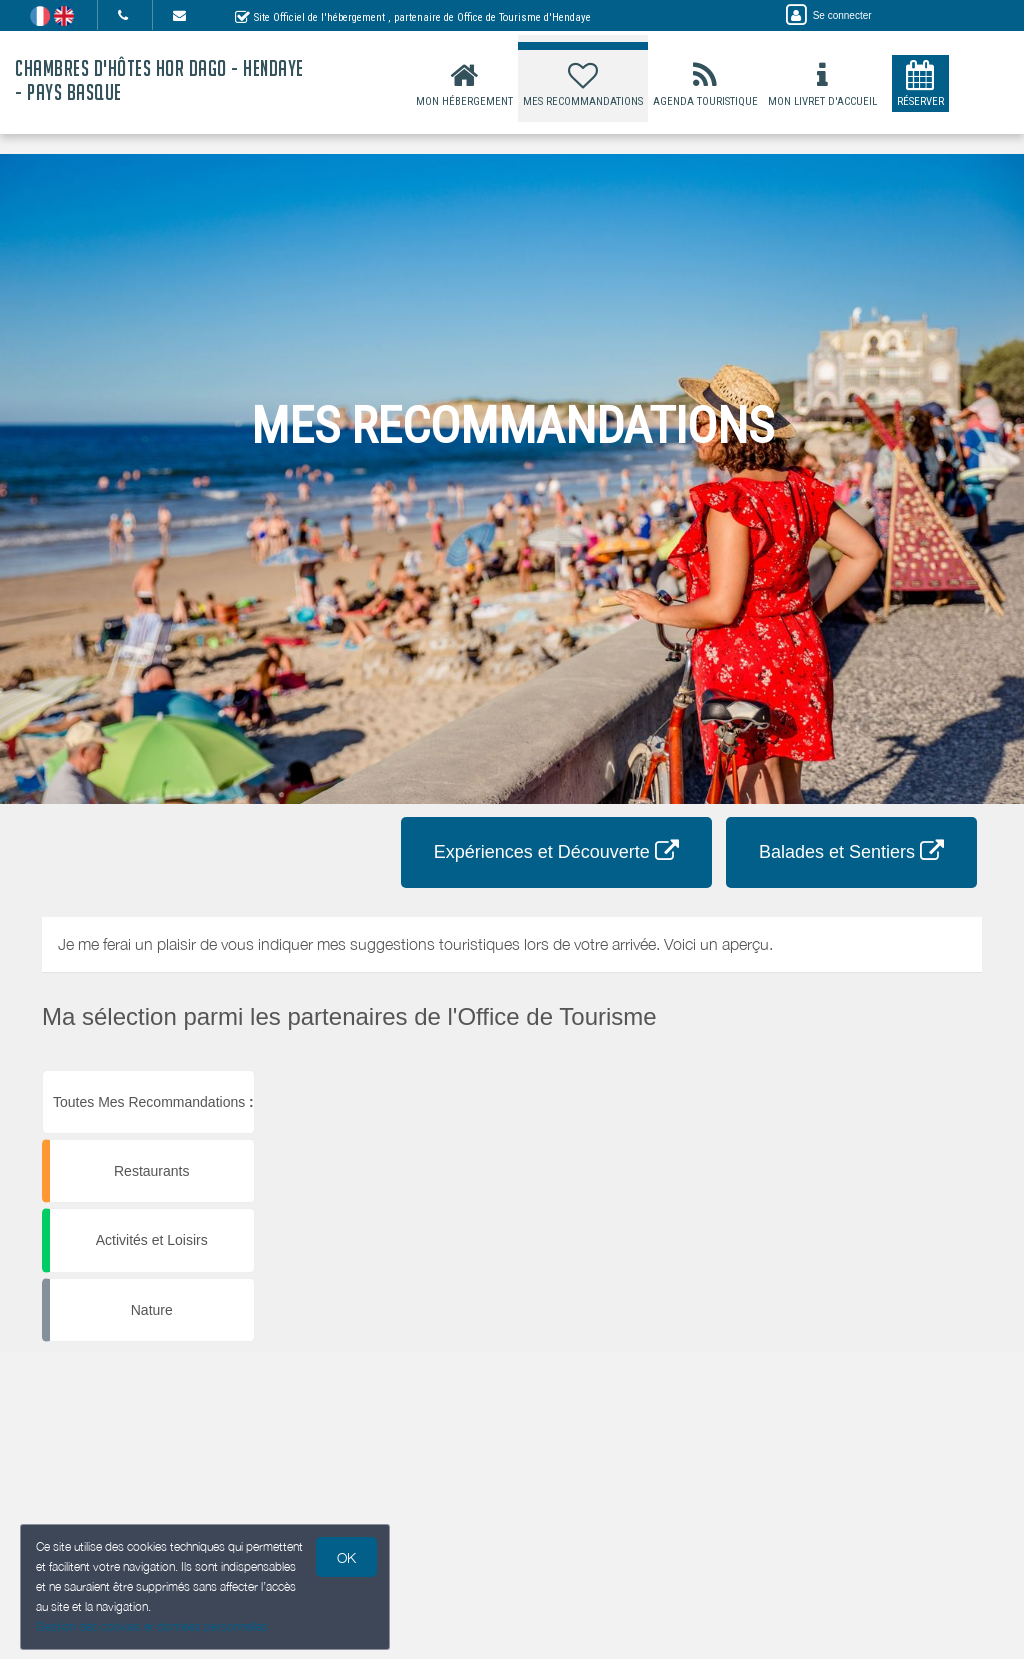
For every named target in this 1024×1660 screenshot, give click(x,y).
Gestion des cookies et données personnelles (152, 1626)
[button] (633, 1070)
